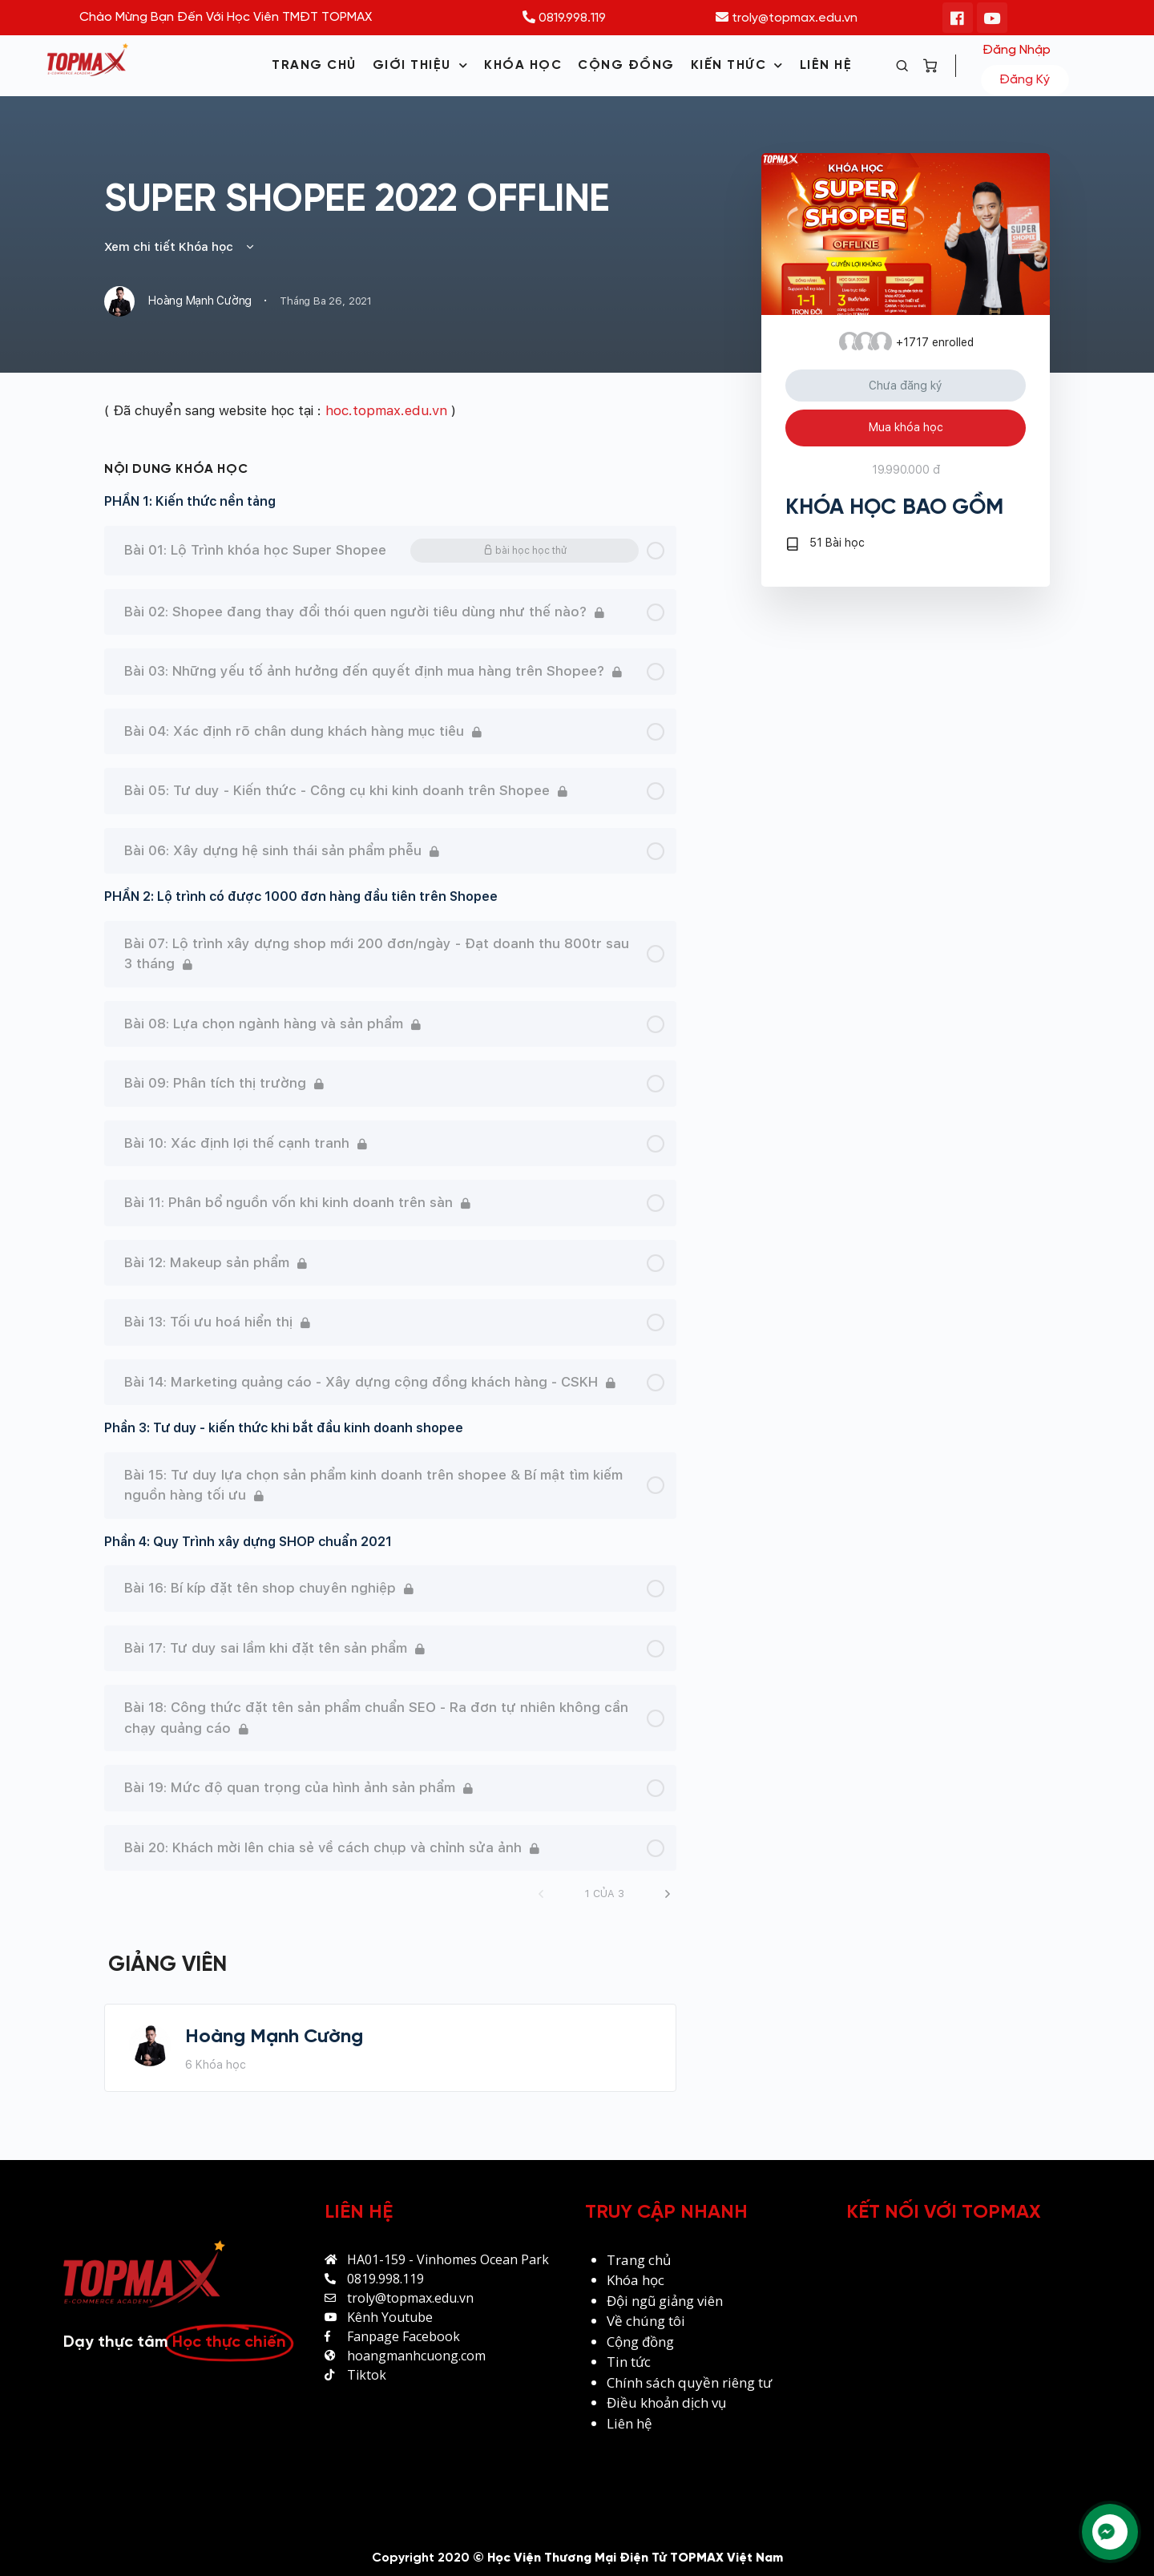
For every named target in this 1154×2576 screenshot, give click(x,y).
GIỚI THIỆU (421, 65)
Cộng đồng (640, 2341)
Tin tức (629, 2361)
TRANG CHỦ (314, 65)
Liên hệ (629, 2423)
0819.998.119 (564, 18)
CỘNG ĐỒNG (626, 65)
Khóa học (635, 2280)
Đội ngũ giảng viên (665, 2300)
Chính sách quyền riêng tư (691, 2382)
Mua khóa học (906, 427)
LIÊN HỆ (826, 65)
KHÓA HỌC (523, 65)
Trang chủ (639, 2260)
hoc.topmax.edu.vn (386, 410)
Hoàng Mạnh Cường (274, 2037)
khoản (661, 2402)
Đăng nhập (1017, 50)
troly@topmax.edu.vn (786, 18)
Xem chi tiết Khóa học (180, 247)
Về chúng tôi (646, 2321)
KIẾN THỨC (737, 65)
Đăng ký (1024, 80)
